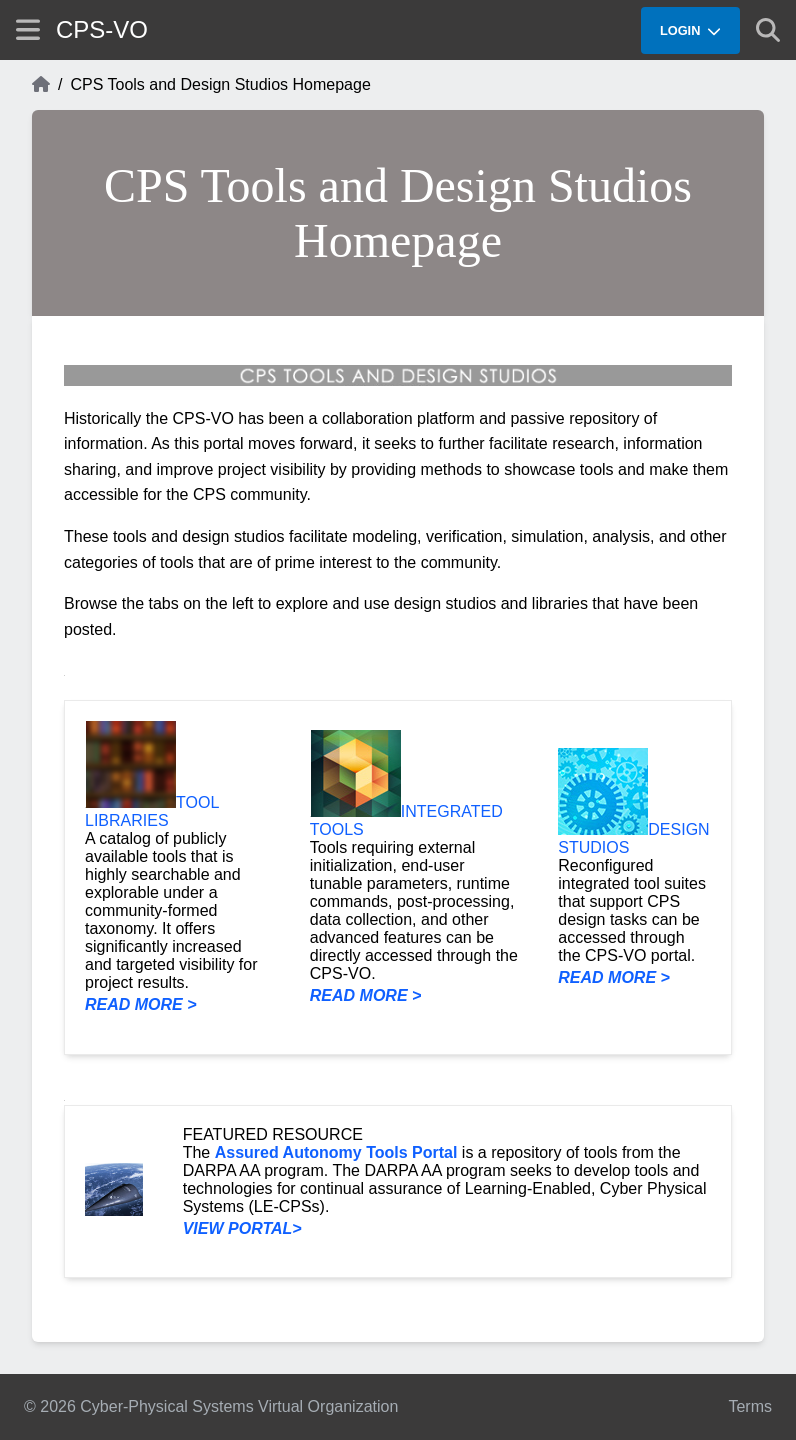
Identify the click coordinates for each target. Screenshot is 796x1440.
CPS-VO (102, 29)
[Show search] (768, 30)
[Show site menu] (28, 29)
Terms (750, 1406)
